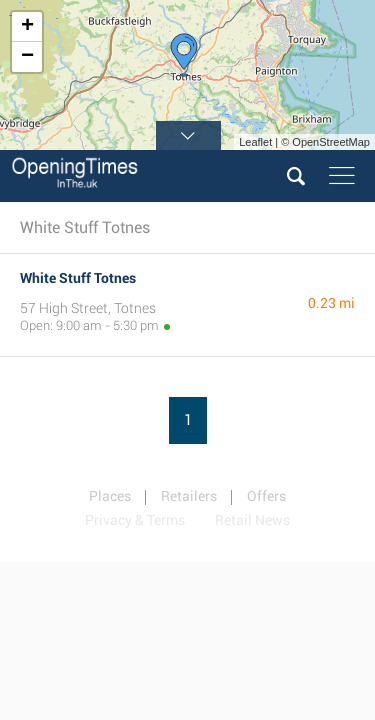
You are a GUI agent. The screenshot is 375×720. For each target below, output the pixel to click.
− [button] (27, 57)
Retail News (252, 520)
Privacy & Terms (135, 520)
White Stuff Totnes (78, 278)
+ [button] (27, 27)
